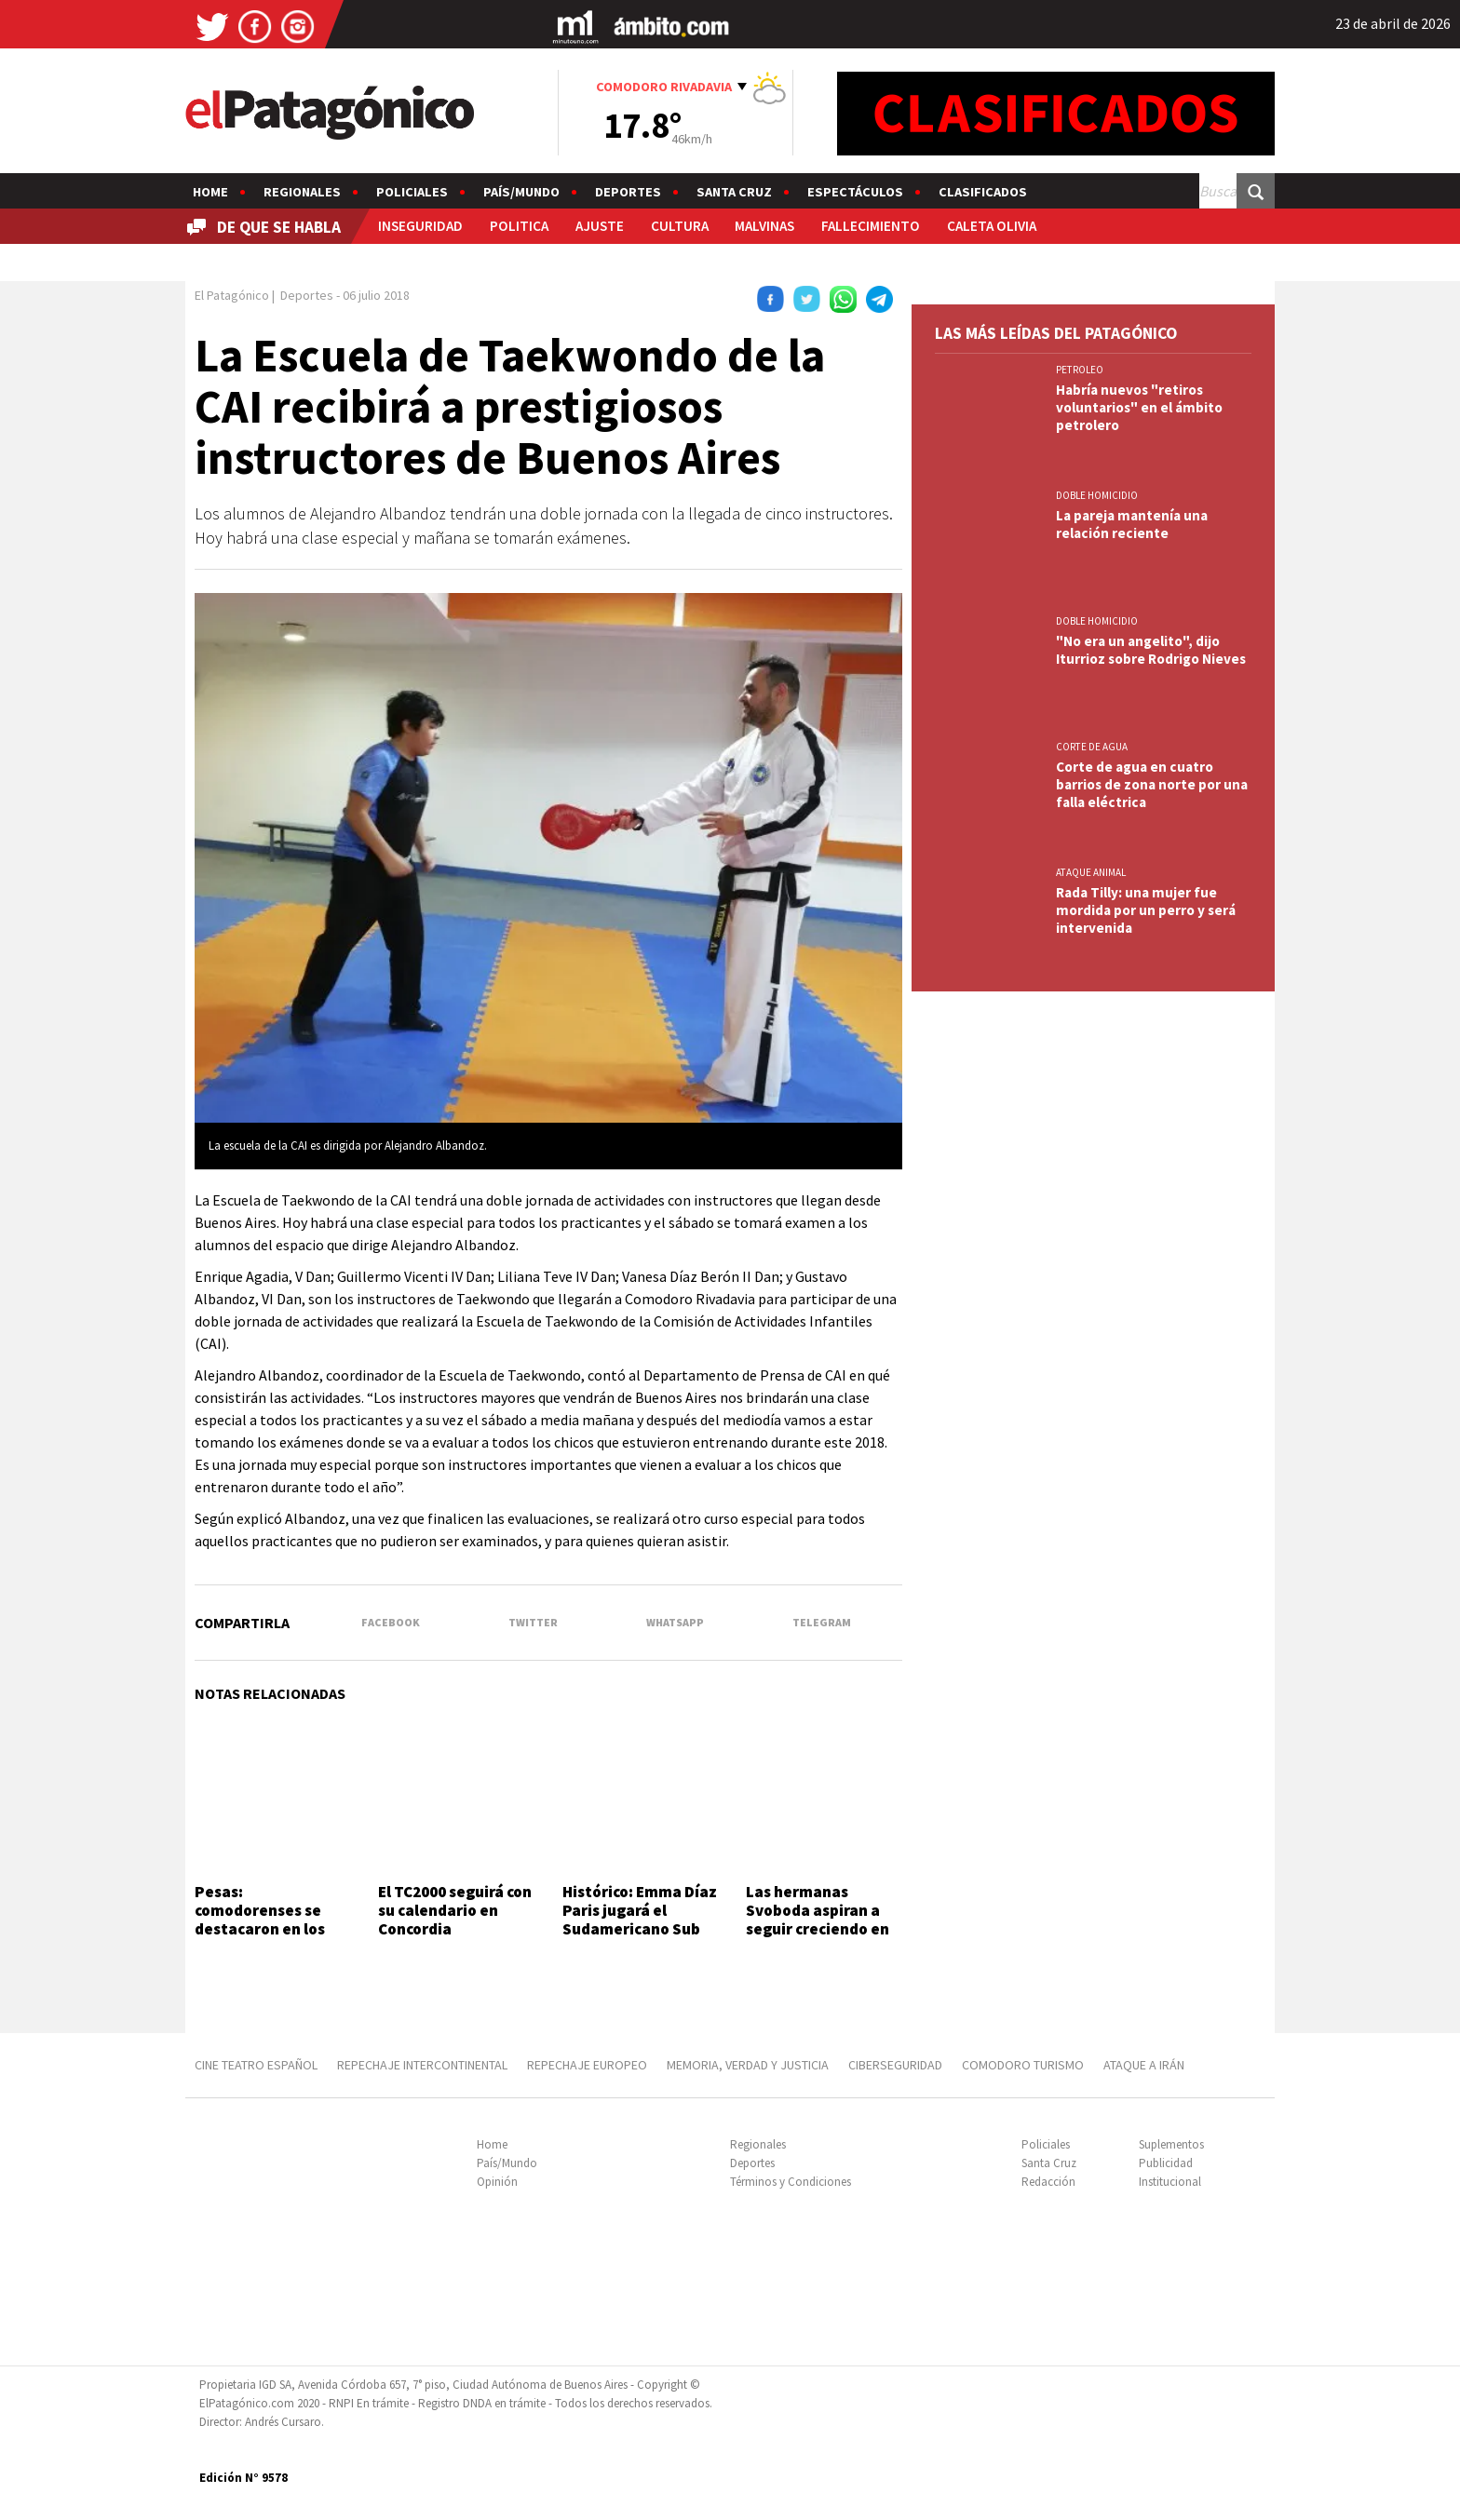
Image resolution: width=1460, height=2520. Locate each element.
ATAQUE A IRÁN (1143, 2064)
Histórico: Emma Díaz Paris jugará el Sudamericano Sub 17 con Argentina (639, 1920)
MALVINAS (764, 226)
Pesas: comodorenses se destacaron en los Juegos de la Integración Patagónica (260, 1939)
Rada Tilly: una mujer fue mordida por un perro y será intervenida (1146, 910)
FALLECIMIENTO (870, 226)
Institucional (1170, 2182)
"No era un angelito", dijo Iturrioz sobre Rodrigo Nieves (1151, 649)
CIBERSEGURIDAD (895, 2064)
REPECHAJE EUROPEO (587, 2064)
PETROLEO (1079, 369)
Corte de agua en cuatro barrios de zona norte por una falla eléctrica (1152, 784)
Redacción (1048, 2182)
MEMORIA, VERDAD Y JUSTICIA (748, 2064)
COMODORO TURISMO (1023, 2064)
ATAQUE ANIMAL (1091, 872)
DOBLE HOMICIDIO (1097, 495)
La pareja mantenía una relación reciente (1132, 524)
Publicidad (1166, 2163)
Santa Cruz (734, 191)
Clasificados (983, 191)
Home (210, 191)
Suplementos (1171, 2144)
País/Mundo (521, 191)
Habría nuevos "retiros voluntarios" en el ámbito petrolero (1139, 407)
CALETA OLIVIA (991, 226)
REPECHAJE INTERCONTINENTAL (422, 2064)
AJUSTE (599, 226)
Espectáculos (855, 191)
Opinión (497, 2182)
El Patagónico (232, 295)
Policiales (412, 191)
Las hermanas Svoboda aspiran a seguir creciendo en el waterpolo (817, 1920)
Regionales (302, 191)
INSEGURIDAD (420, 226)
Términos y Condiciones (790, 2182)
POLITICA (519, 226)
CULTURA (680, 226)
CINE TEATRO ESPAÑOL (256, 2064)
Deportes (628, 191)
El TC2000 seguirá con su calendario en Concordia (455, 1910)
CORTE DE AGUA (1092, 746)
